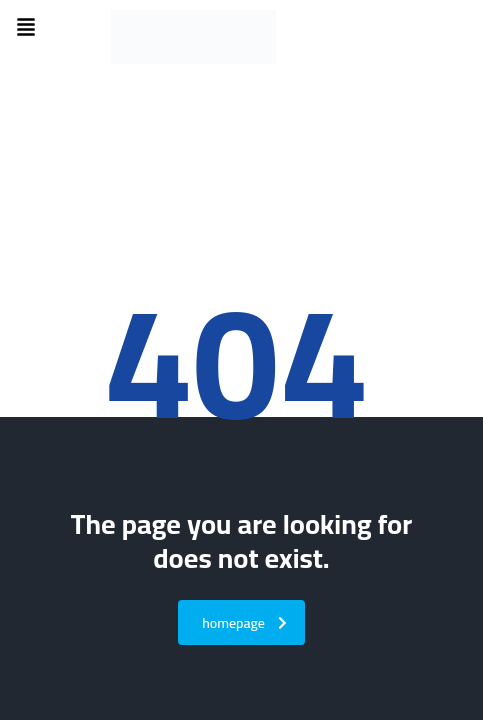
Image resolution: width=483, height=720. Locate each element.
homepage (244, 623)
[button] (26, 28)
